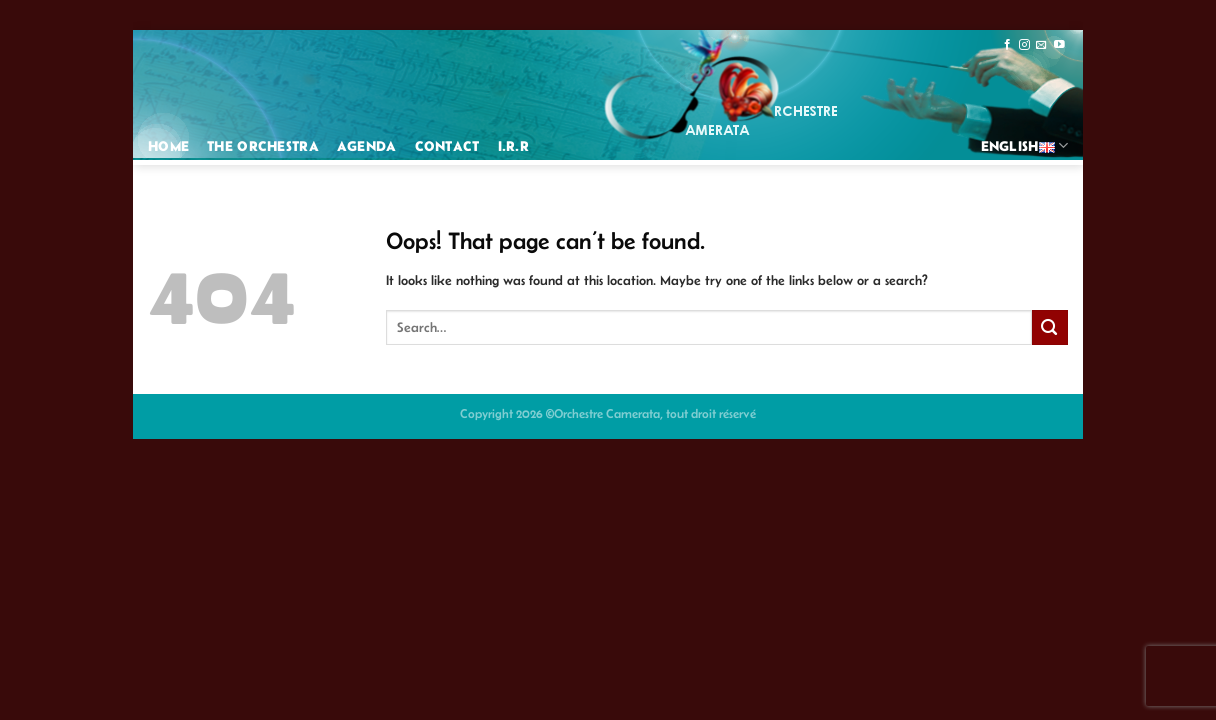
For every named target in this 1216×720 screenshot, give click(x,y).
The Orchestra (263, 146)
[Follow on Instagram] (1024, 45)
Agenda (367, 146)
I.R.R (513, 146)
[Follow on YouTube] (1059, 45)
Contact (447, 146)
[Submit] (1050, 327)
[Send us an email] (1041, 45)
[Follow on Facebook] (1007, 45)
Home (168, 146)
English (1024, 145)
